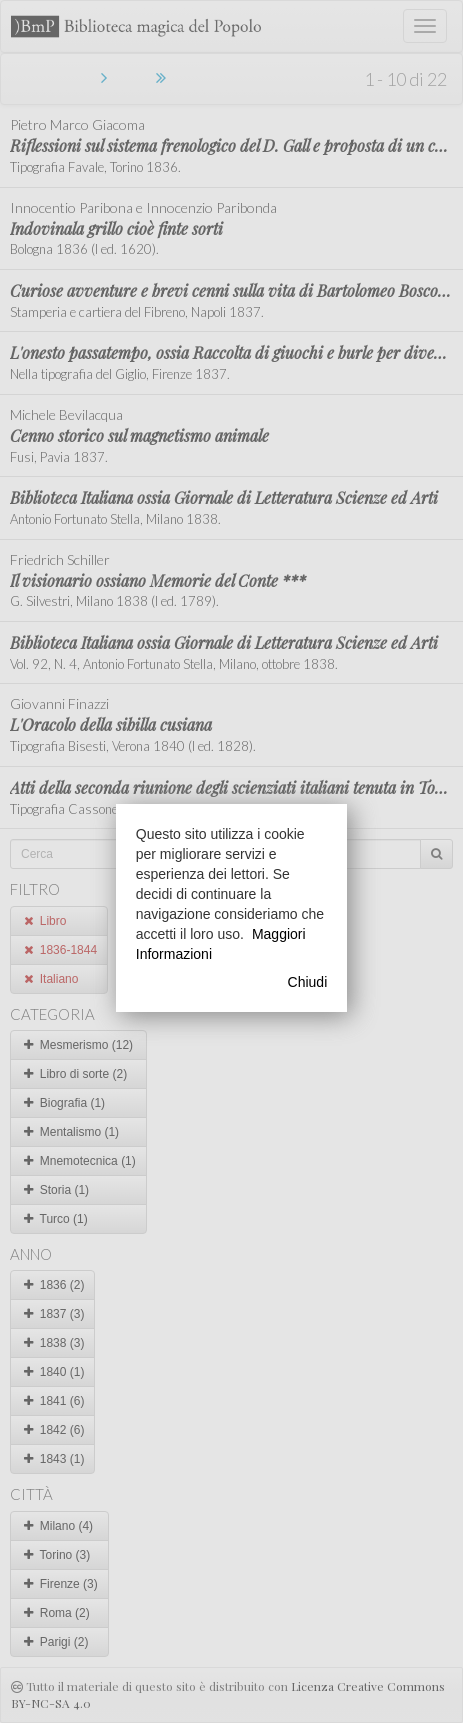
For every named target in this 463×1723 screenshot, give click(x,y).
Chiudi (308, 982)
